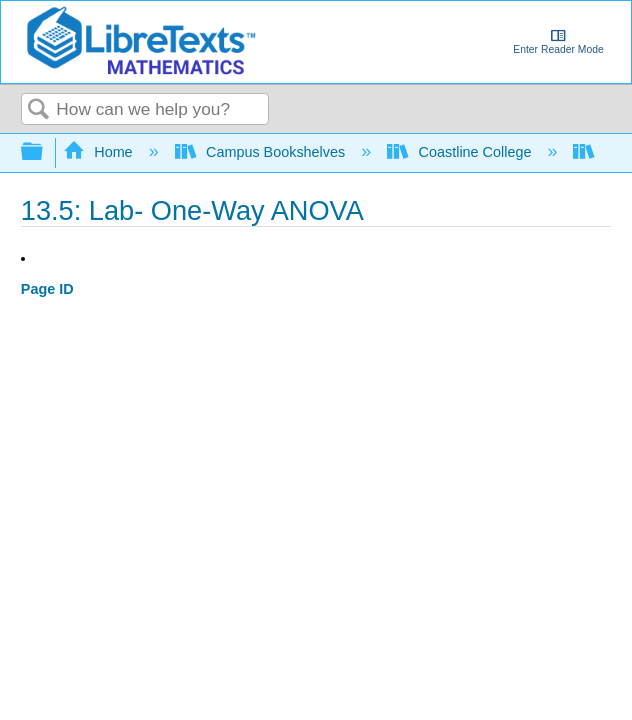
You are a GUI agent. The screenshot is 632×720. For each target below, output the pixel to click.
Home (100, 152)
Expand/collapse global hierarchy (45, 152)
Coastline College (461, 152)
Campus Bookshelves (262, 152)
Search (39, 110)
